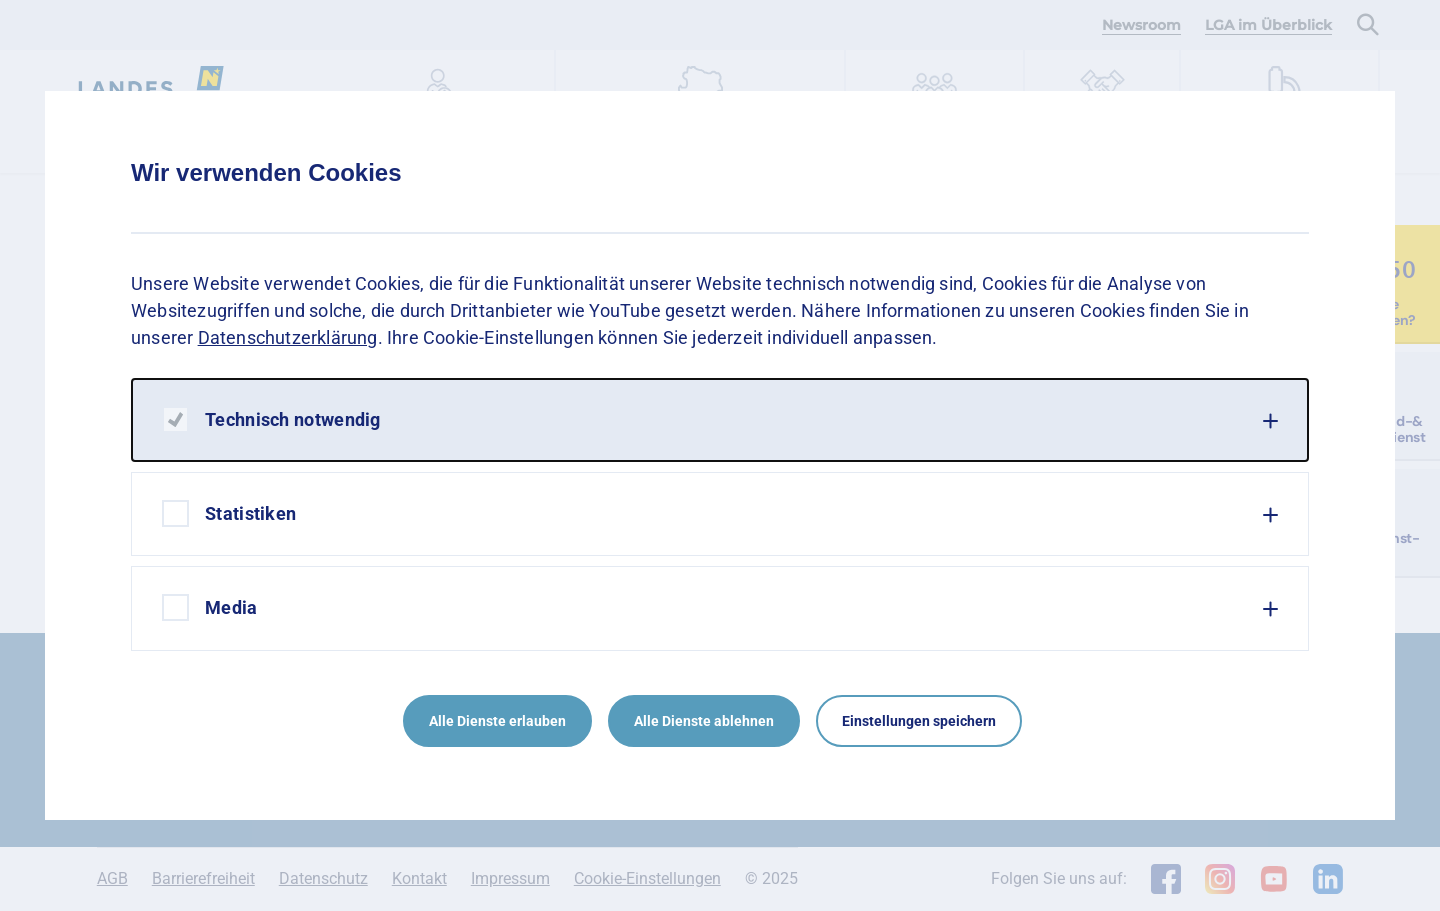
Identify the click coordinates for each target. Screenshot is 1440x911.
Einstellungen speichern (919, 721)
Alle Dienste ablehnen (704, 721)
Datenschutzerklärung (288, 337)
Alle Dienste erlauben (497, 721)
